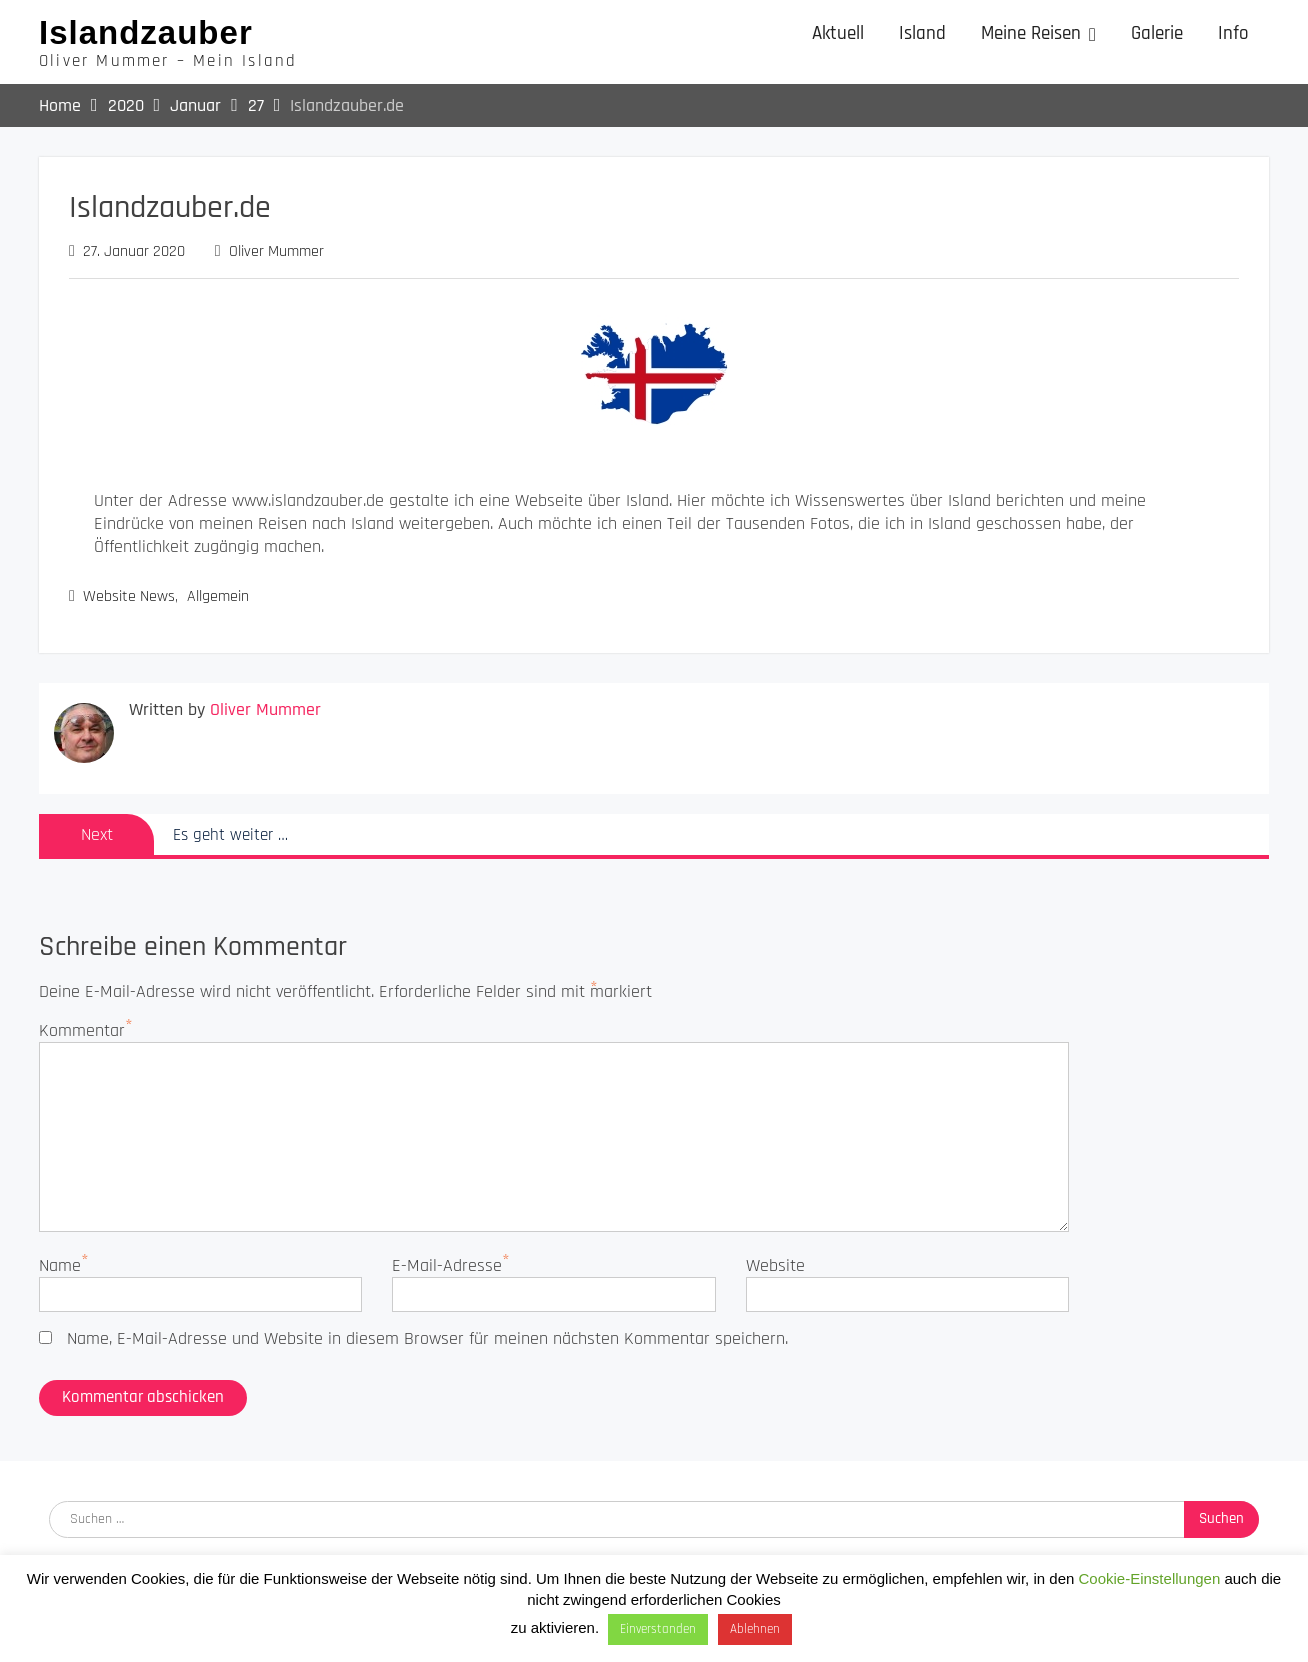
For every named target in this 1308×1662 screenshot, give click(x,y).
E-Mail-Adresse (447, 1265)
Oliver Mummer (276, 251)
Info (1233, 33)
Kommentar (82, 1030)
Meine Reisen (1031, 33)
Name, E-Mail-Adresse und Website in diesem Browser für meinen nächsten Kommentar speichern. (427, 1338)
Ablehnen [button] (755, 1629)
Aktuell (838, 33)
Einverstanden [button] (658, 1629)
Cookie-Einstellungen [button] (1150, 1578)
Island (922, 33)
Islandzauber (146, 32)
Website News (129, 596)
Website (775, 1265)
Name (60, 1265)
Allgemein (218, 596)
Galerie (1157, 33)
